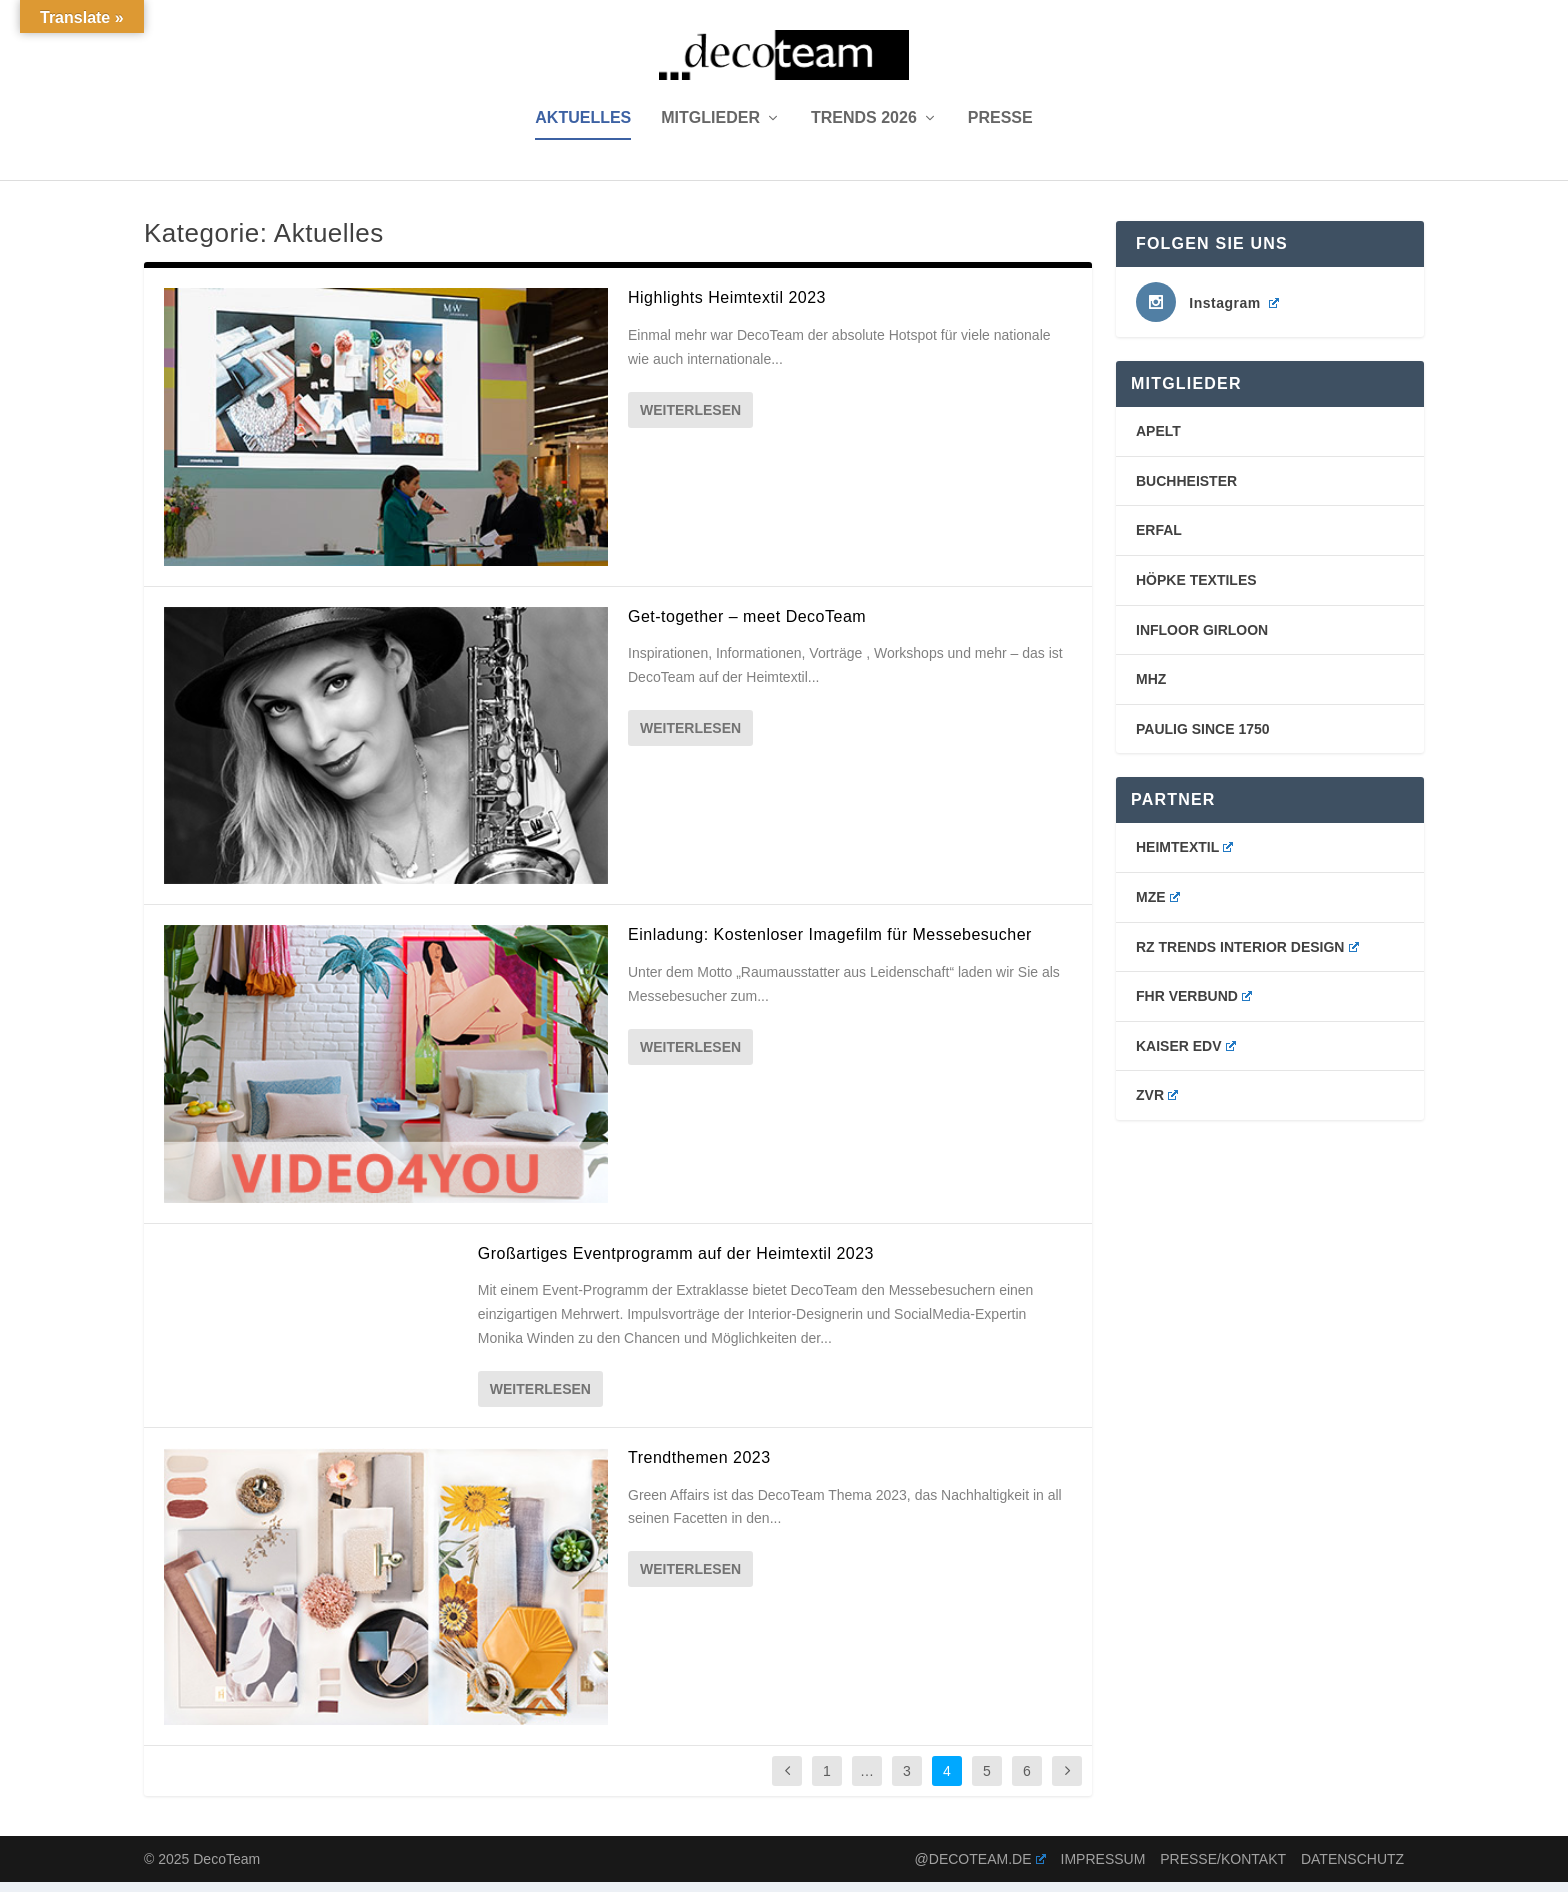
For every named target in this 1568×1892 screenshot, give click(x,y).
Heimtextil (1184, 857)
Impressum (1103, 1868)
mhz (1151, 689)
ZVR (1157, 1105)
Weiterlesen (690, 419)
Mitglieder (710, 128)
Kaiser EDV (1186, 1056)
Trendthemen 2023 (699, 1467)
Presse (1000, 128)
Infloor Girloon (1202, 639)
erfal (1159, 540)
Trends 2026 (864, 128)
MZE (1158, 907)
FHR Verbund (1194, 1006)
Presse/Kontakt (1223, 1868)
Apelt (1158, 441)
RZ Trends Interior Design (1247, 956)
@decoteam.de (980, 1868)
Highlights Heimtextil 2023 (727, 307)
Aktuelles (583, 128)
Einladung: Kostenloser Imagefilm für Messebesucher (830, 944)
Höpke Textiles (1196, 590)
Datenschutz (1352, 1868)
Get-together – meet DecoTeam (747, 625)
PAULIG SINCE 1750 (1203, 739)
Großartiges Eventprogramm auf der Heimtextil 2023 (676, 1262)
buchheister (1186, 491)
